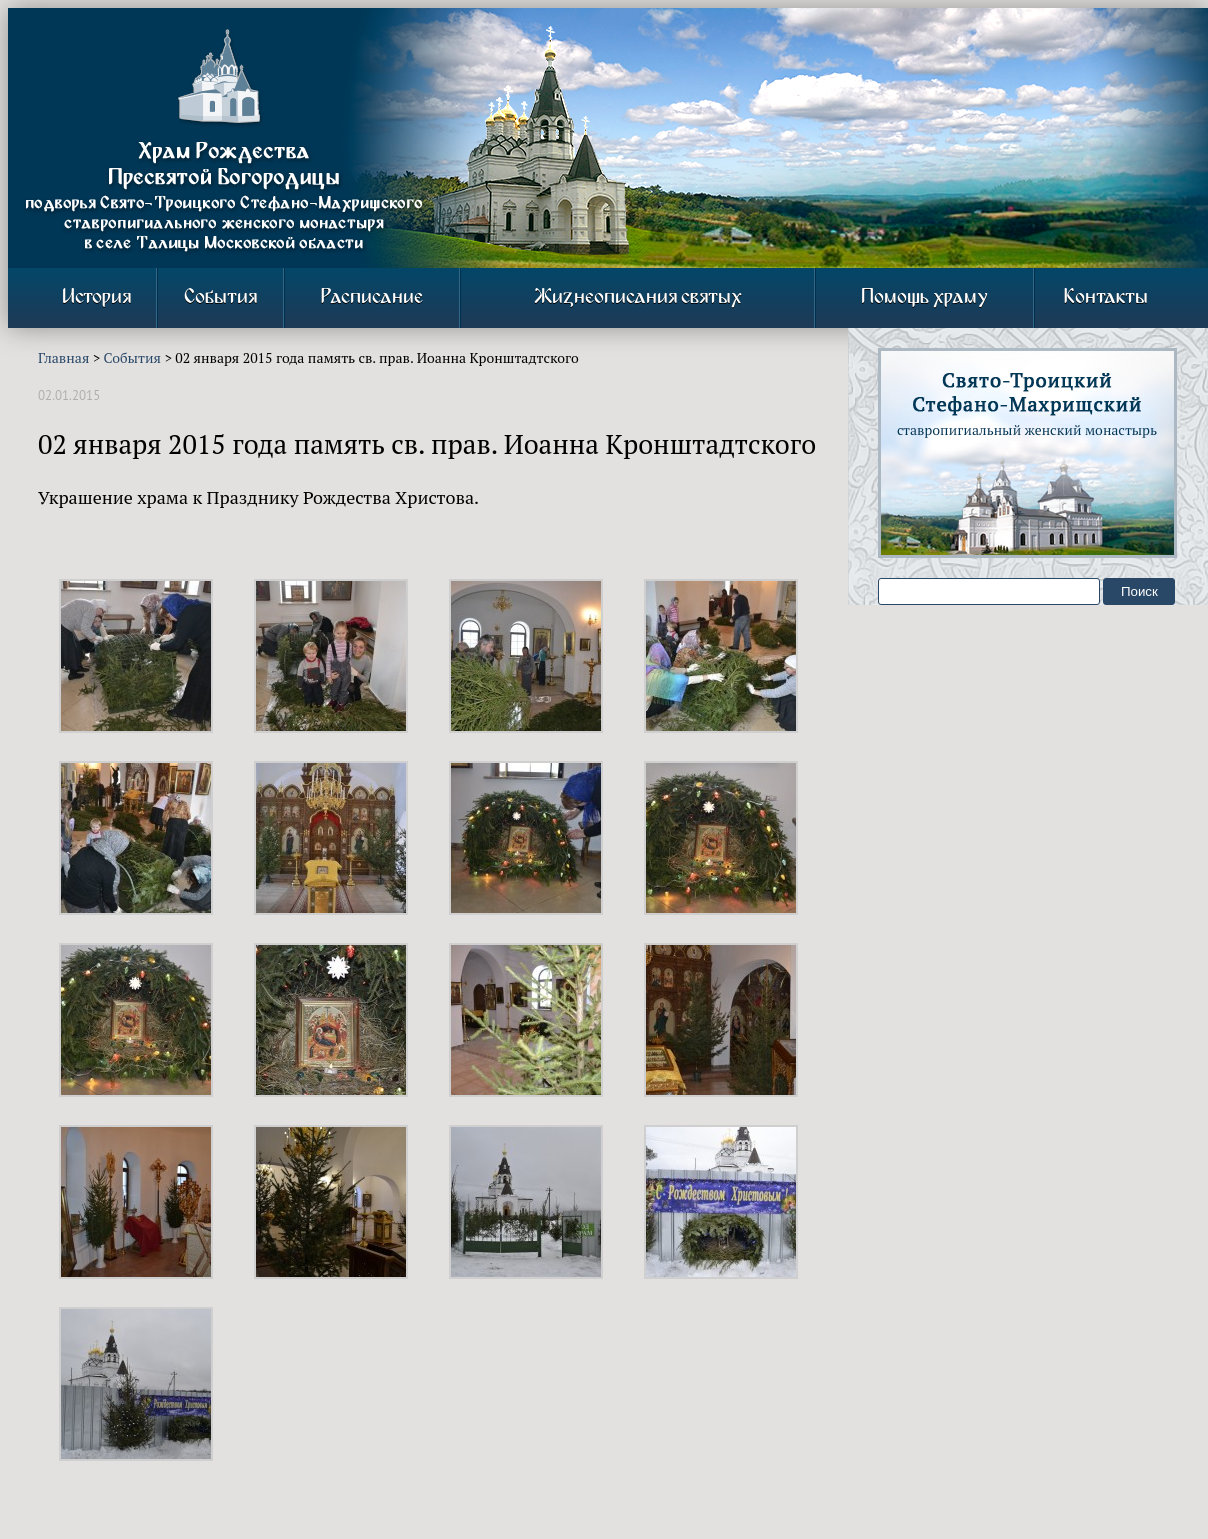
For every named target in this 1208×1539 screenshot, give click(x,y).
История (96, 297)
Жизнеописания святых (638, 297)
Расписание (372, 297)
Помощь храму (924, 297)
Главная (63, 357)
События (220, 297)
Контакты (1106, 297)
